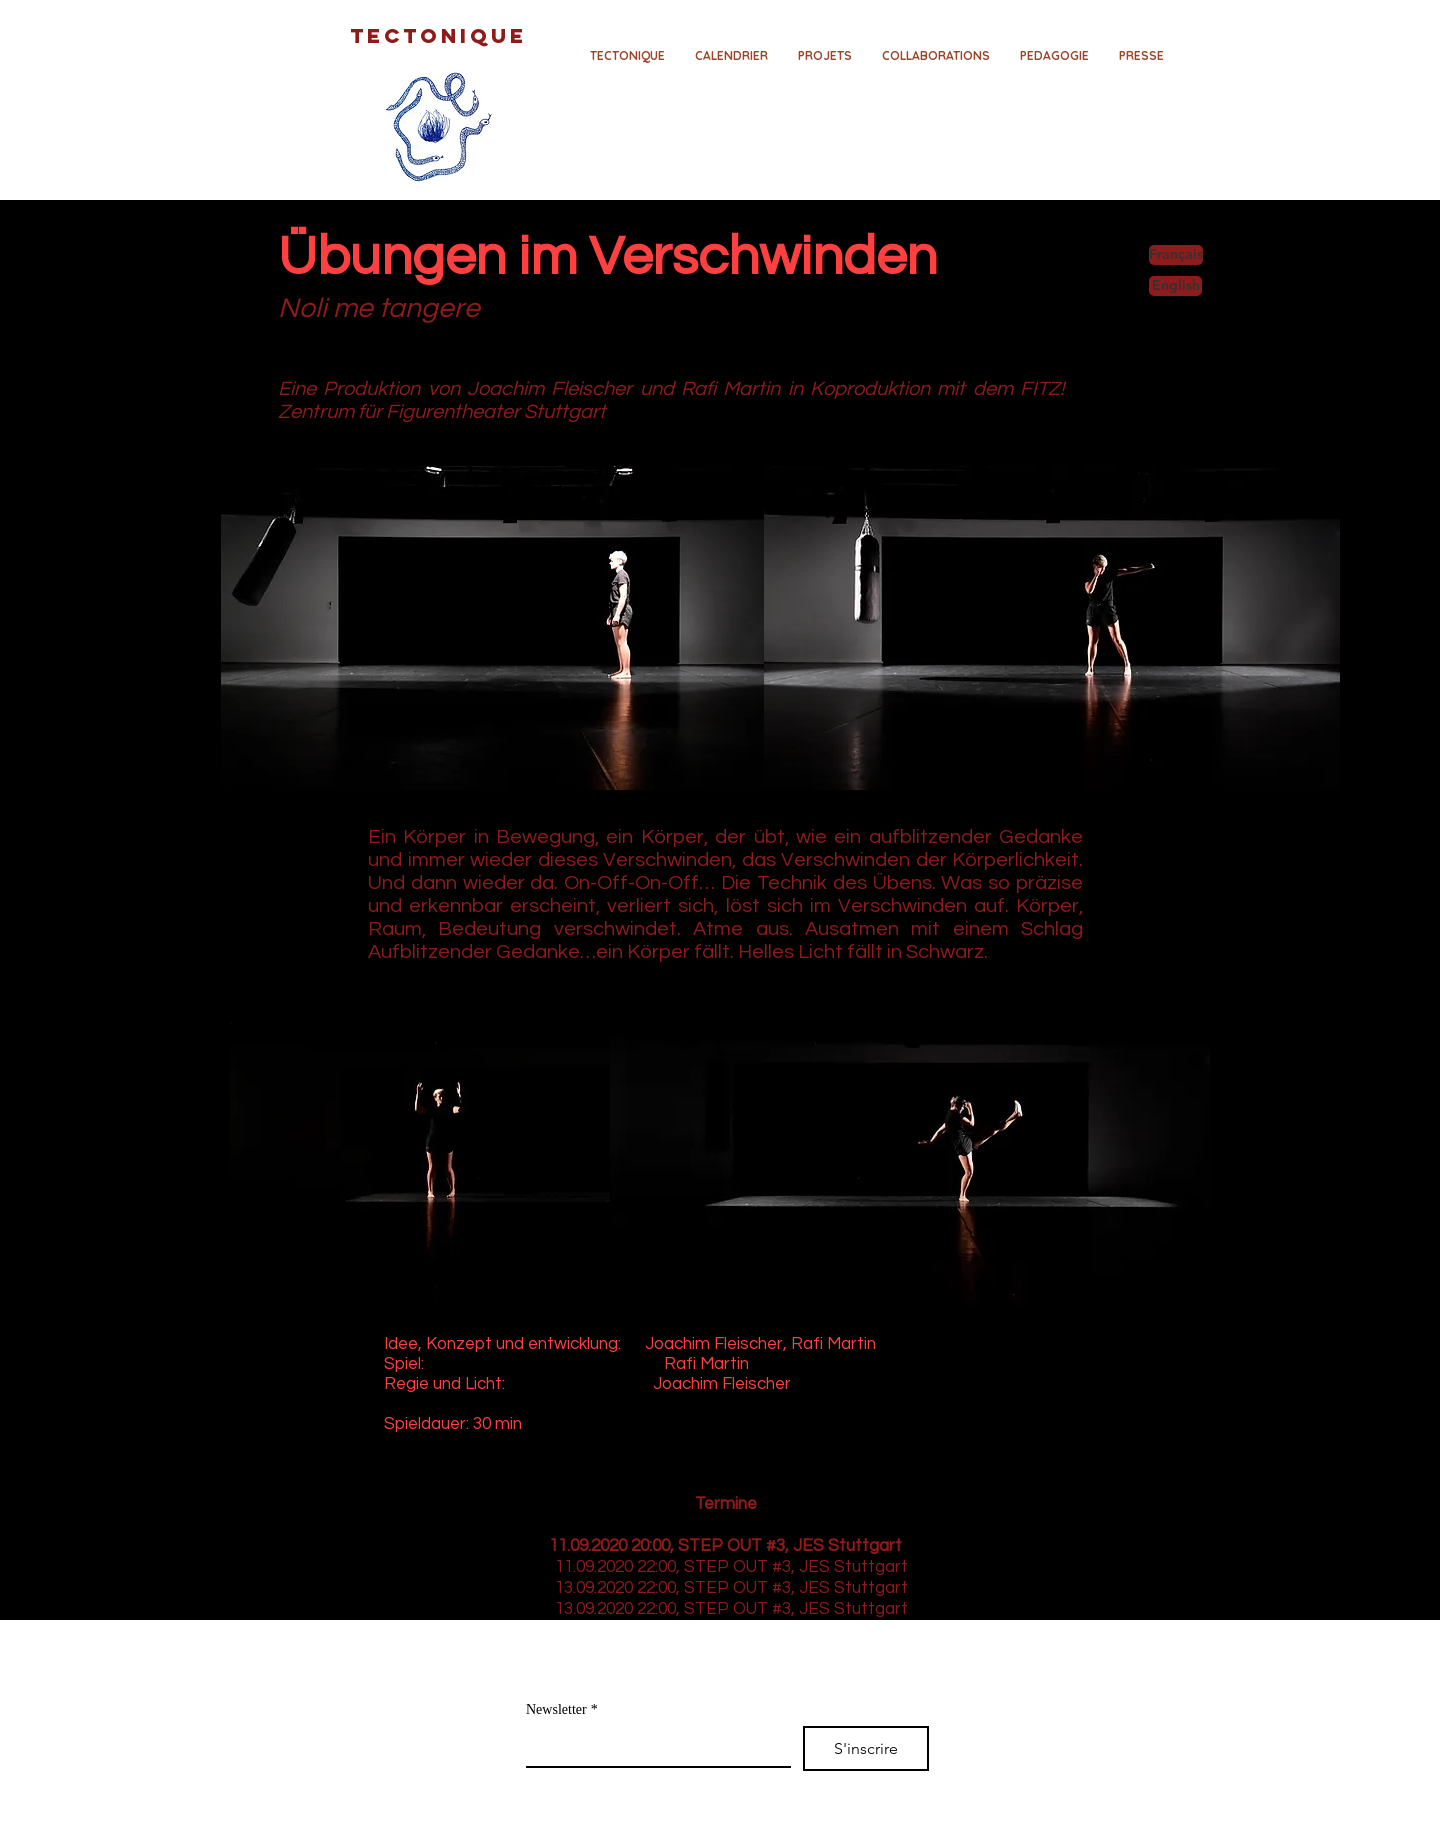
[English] (1175, 286)
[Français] (1176, 255)
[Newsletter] (652, 1746)
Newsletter (562, 1709)
